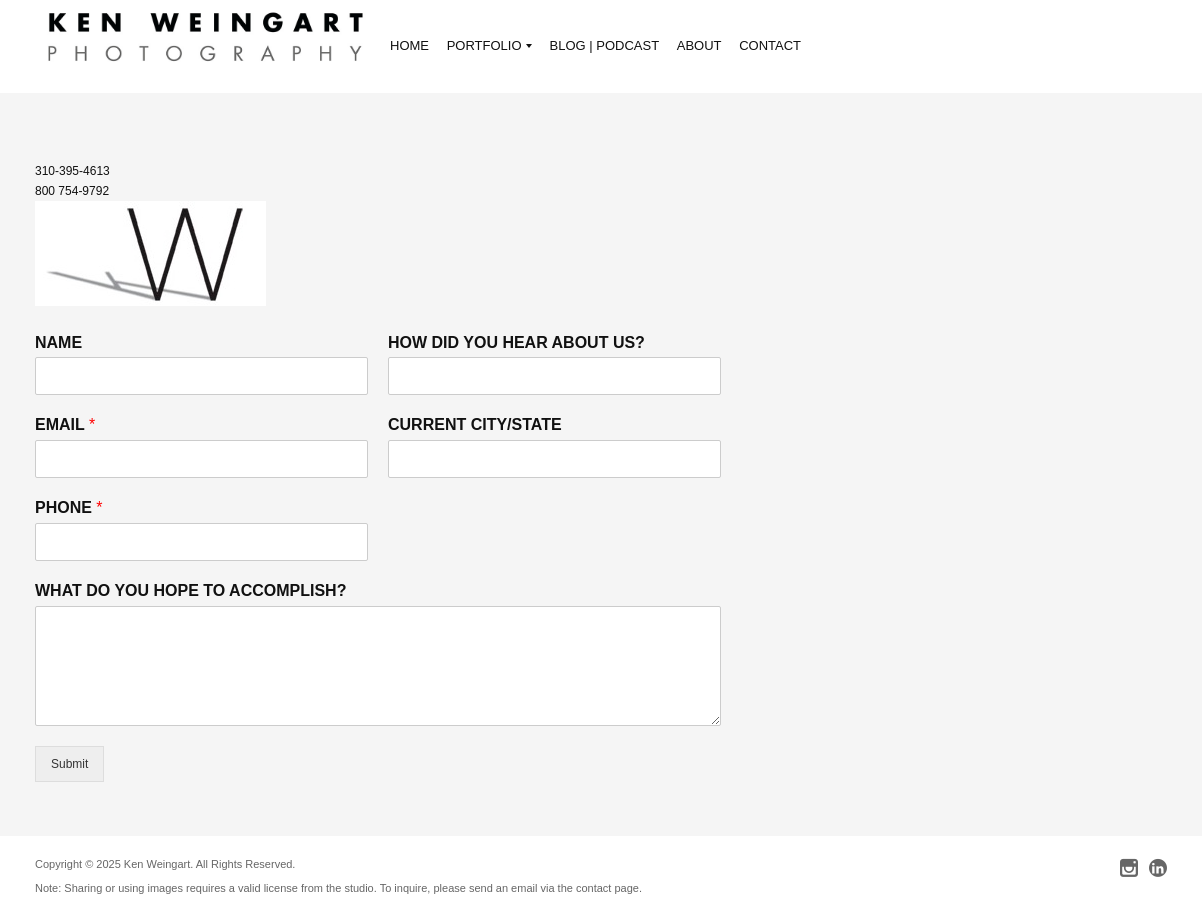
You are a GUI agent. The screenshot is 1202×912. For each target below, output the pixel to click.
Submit (69, 764)
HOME (409, 45)
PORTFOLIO (489, 47)
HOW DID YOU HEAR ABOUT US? (516, 342)
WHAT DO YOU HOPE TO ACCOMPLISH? (190, 590)
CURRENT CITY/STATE (475, 424)
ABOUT (699, 45)
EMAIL (65, 424)
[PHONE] (201, 542)
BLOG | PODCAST (605, 45)
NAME (58, 342)
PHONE (69, 507)
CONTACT (770, 45)
